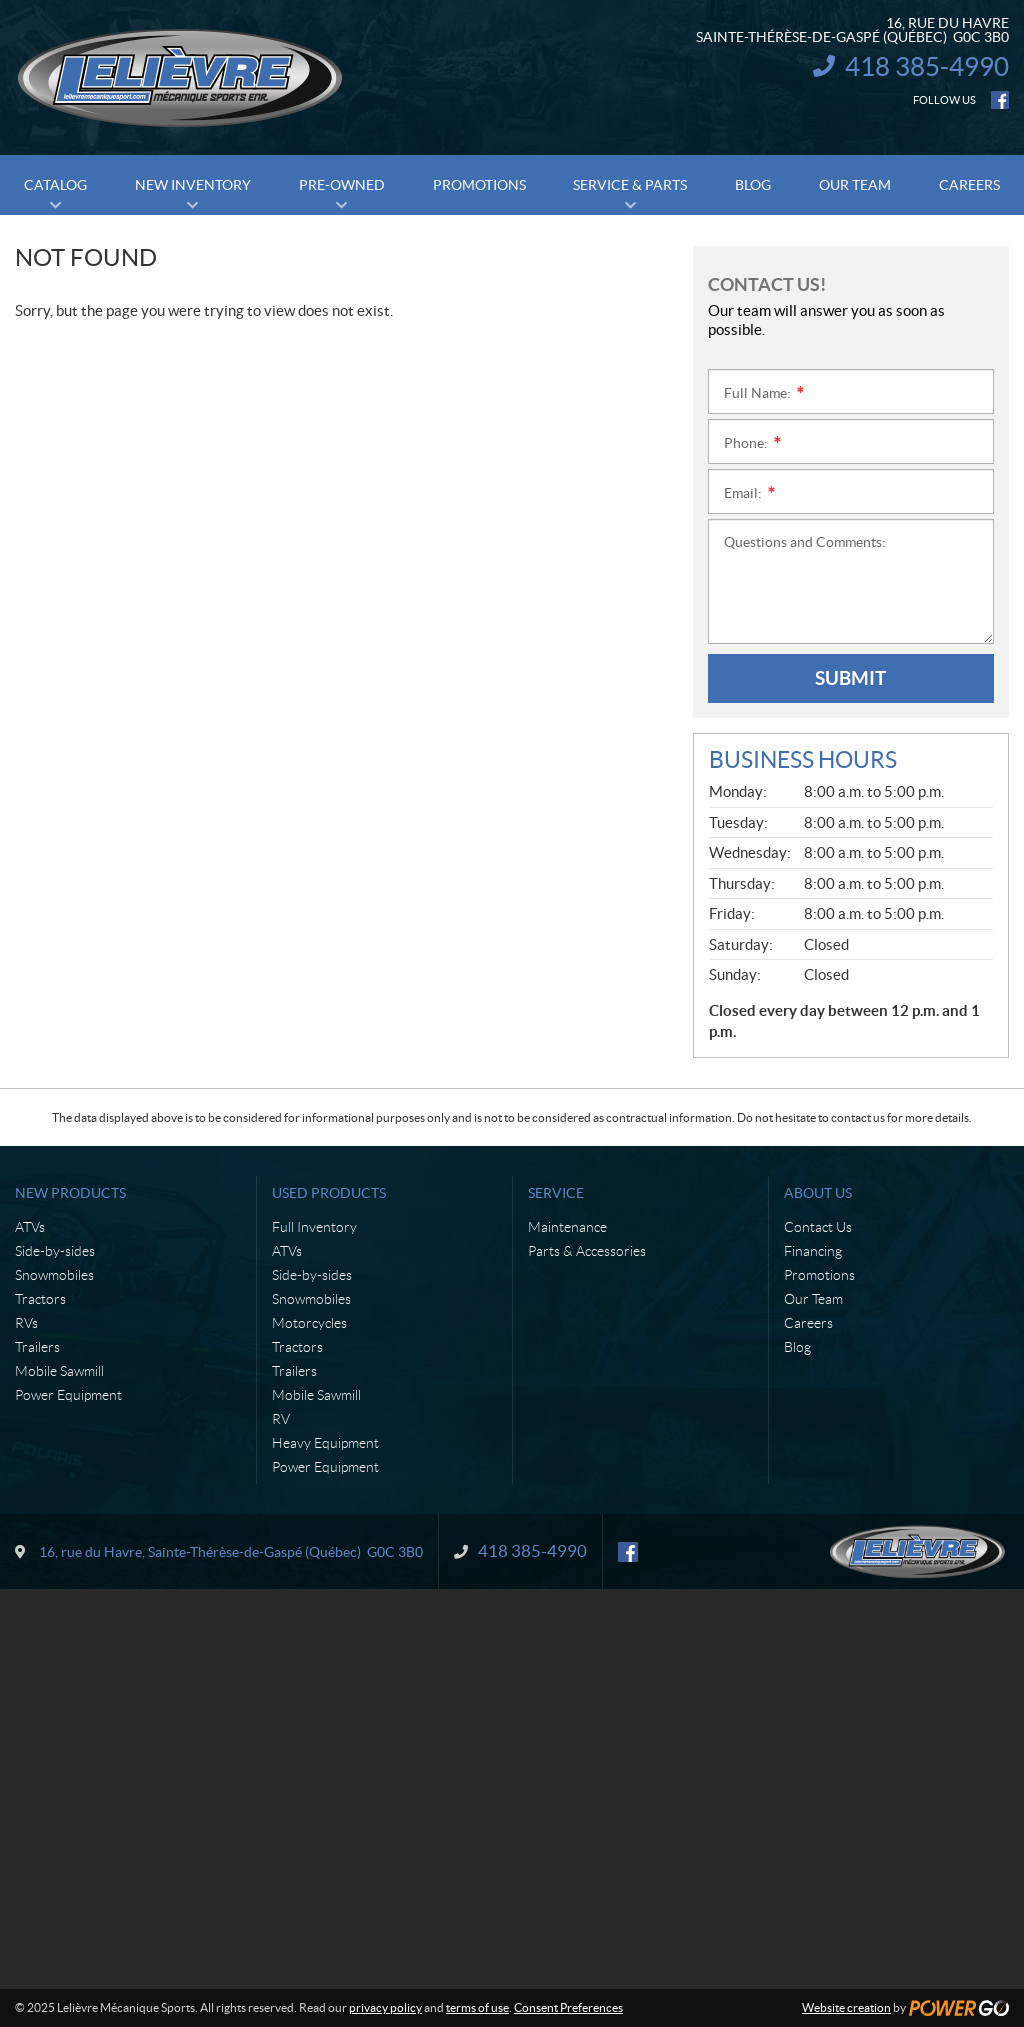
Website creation (846, 2007)
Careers (808, 1323)
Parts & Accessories (587, 1251)
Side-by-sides (55, 1251)
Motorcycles (309, 1323)
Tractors (40, 1299)
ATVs (30, 1227)
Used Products (329, 1193)
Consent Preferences (568, 2007)
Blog (797, 1347)
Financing (813, 1251)
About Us (818, 1193)
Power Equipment (68, 1395)
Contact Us (818, 1227)
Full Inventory (314, 1227)
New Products (70, 1193)
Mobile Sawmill (59, 1371)
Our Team (813, 1299)
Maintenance (567, 1227)
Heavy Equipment (325, 1443)
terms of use (477, 2007)
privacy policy (385, 2007)
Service (556, 1193)
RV (281, 1419)
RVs (26, 1323)
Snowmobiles (54, 1275)
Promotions (819, 1275)
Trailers (37, 1347)
